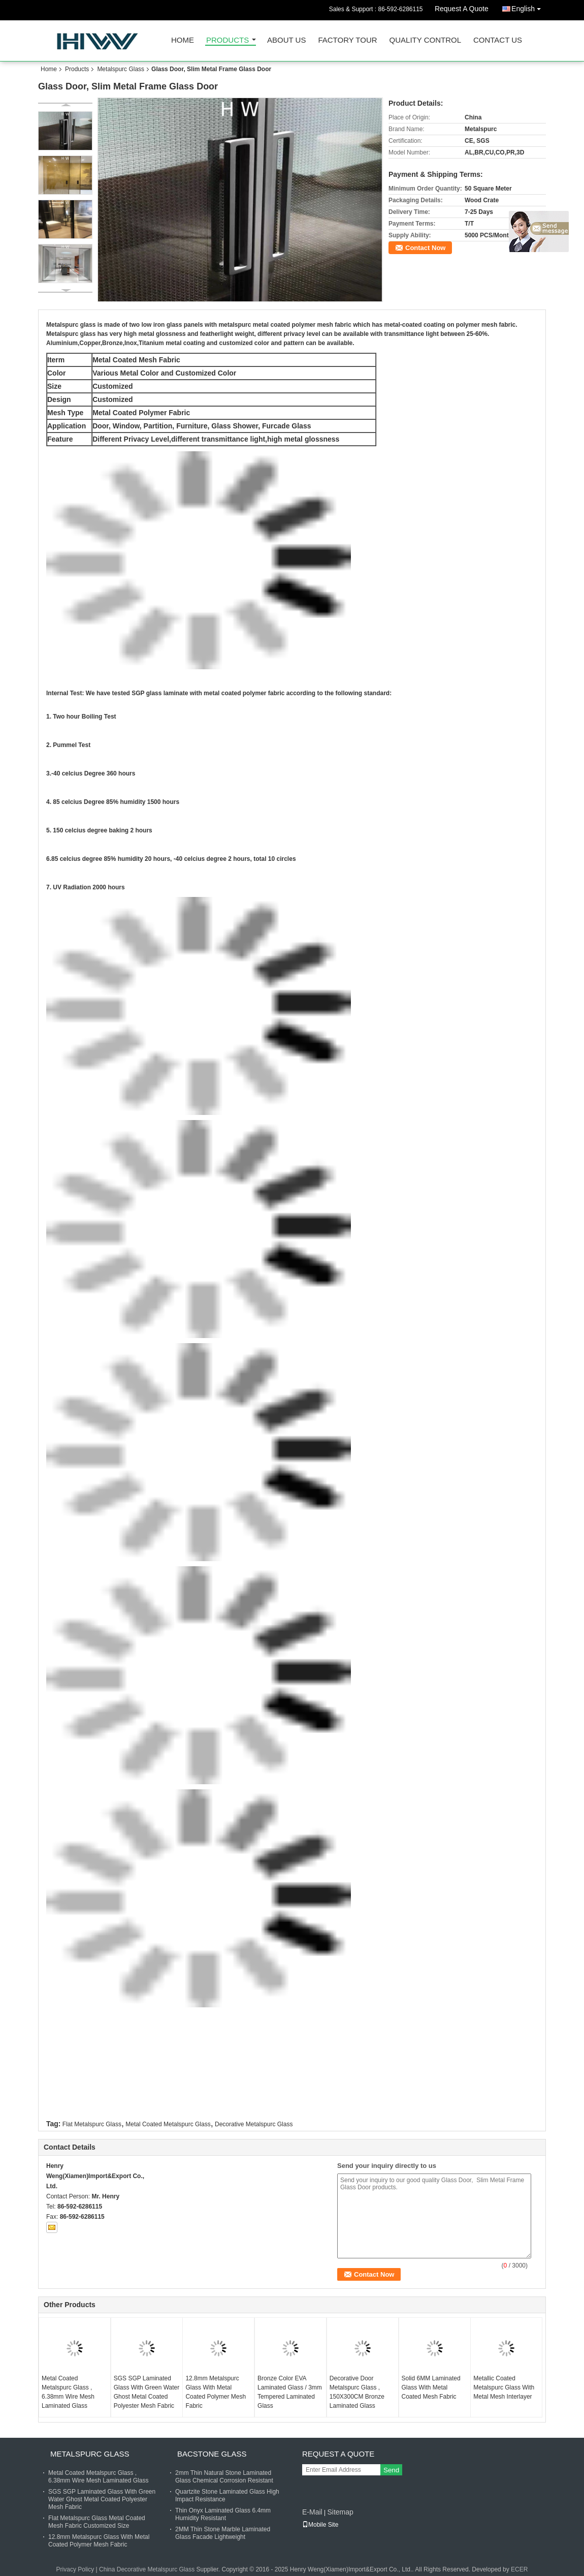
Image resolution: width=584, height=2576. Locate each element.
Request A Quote (462, 9)
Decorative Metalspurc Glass (254, 2124)
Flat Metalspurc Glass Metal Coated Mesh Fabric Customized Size (96, 2522)
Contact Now (425, 248)
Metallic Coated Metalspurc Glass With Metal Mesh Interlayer (503, 2387)
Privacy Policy (75, 2569)
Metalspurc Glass (120, 69)
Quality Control (425, 40)
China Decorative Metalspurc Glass (146, 2569)
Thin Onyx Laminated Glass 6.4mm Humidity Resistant (223, 2514)
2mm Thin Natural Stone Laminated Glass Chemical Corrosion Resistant (224, 2476)
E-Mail (312, 2512)
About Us (286, 40)
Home (182, 40)
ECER (519, 2569)
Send (391, 2470)
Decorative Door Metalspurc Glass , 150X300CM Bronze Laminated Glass (357, 2392)
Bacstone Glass (211, 2453)
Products (227, 40)
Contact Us (497, 40)
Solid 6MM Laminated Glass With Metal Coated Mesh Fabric (431, 2387)
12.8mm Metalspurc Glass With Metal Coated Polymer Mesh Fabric (215, 2392)
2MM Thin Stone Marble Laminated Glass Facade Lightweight (222, 2533)
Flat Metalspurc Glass (91, 2124)
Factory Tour (347, 40)
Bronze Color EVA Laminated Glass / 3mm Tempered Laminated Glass (289, 2392)
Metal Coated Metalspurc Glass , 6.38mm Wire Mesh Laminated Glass (68, 2392)
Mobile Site (320, 2524)
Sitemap (340, 2512)
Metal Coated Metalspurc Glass (167, 2124)
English (528, 7)
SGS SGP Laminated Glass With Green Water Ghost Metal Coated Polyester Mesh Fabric (147, 2392)
